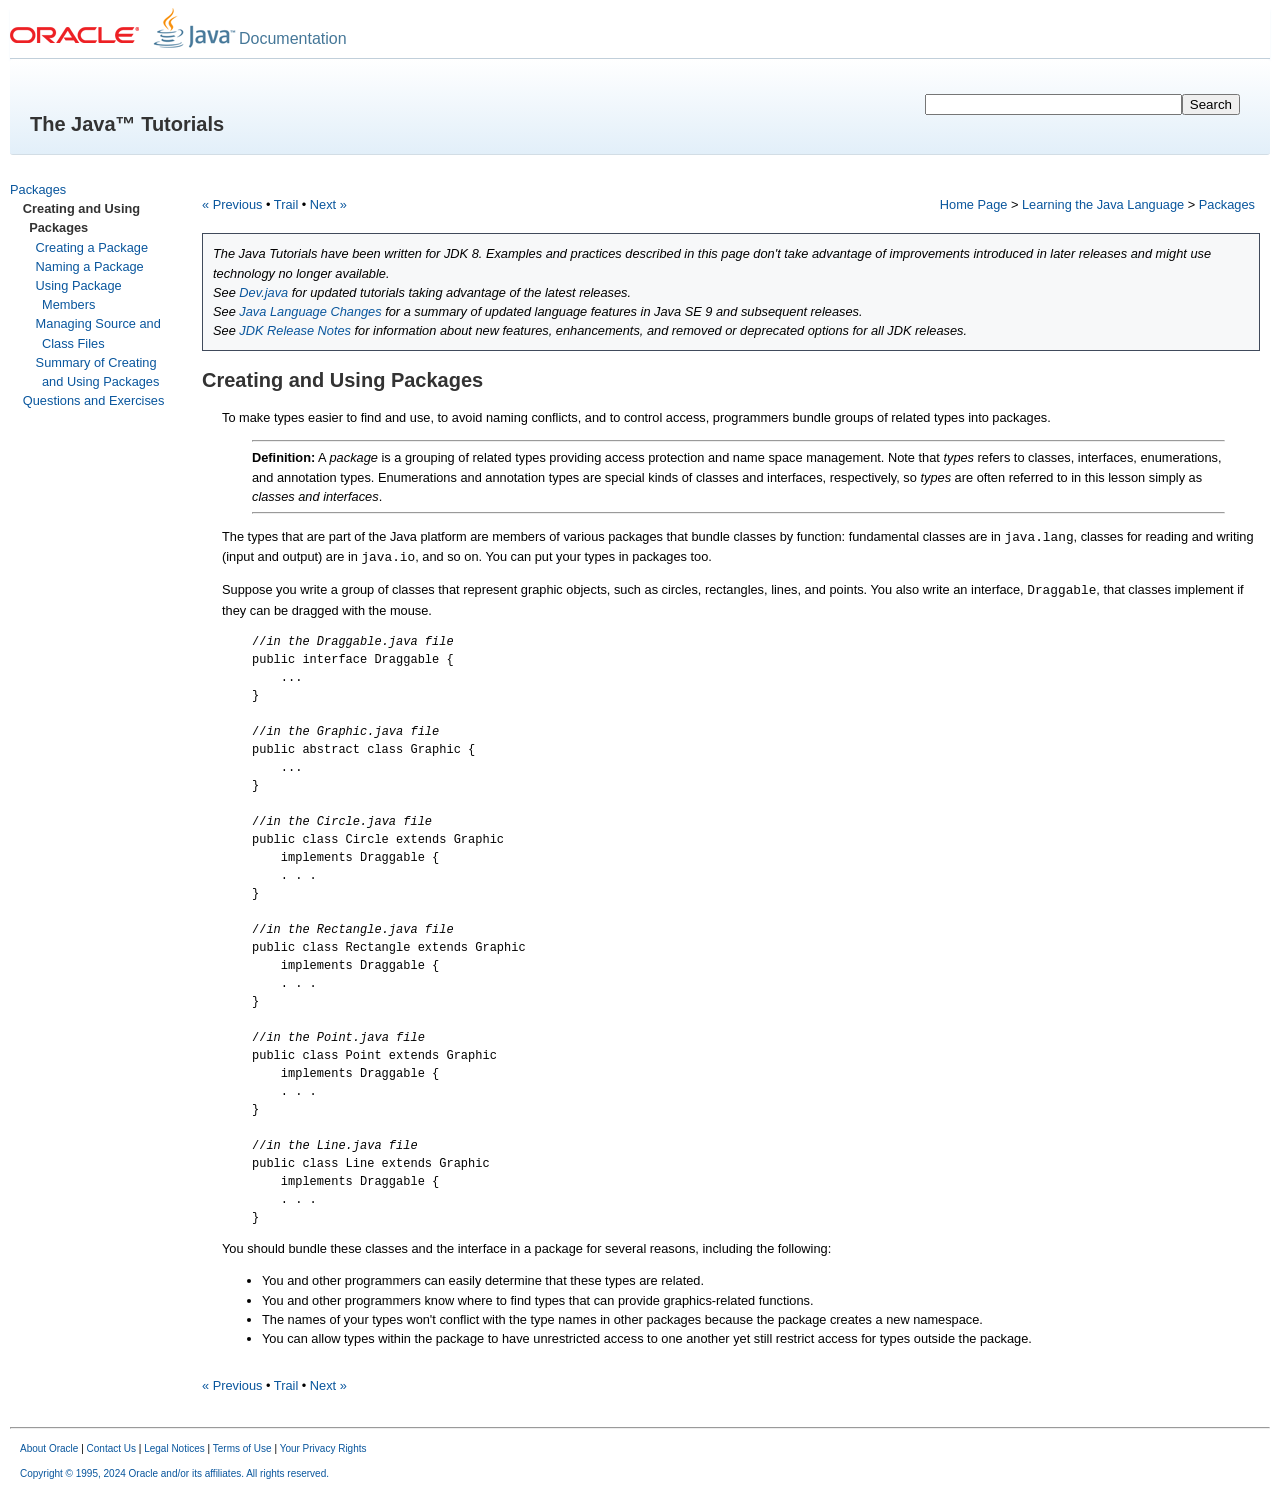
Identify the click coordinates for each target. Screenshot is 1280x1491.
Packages (38, 189)
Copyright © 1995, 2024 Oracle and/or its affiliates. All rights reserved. (174, 1473)
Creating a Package (92, 247)
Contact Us (111, 1448)
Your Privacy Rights (323, 1448)
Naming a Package (90, 266)
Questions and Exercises (94, 400)
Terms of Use (242, 1448)
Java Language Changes (310, 311)
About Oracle (49, 1448)
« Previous (232, 204)
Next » (328, 204)
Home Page (974, 204)
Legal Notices (174, 1448)
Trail (286, 204)
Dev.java (263, 292)
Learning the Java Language (1103, 204)
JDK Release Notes (295, 330)
